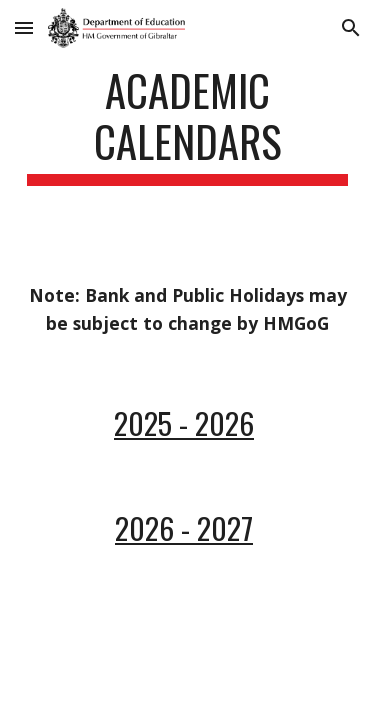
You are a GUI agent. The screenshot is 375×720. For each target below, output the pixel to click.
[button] (24, 27)
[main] (188, 125)
